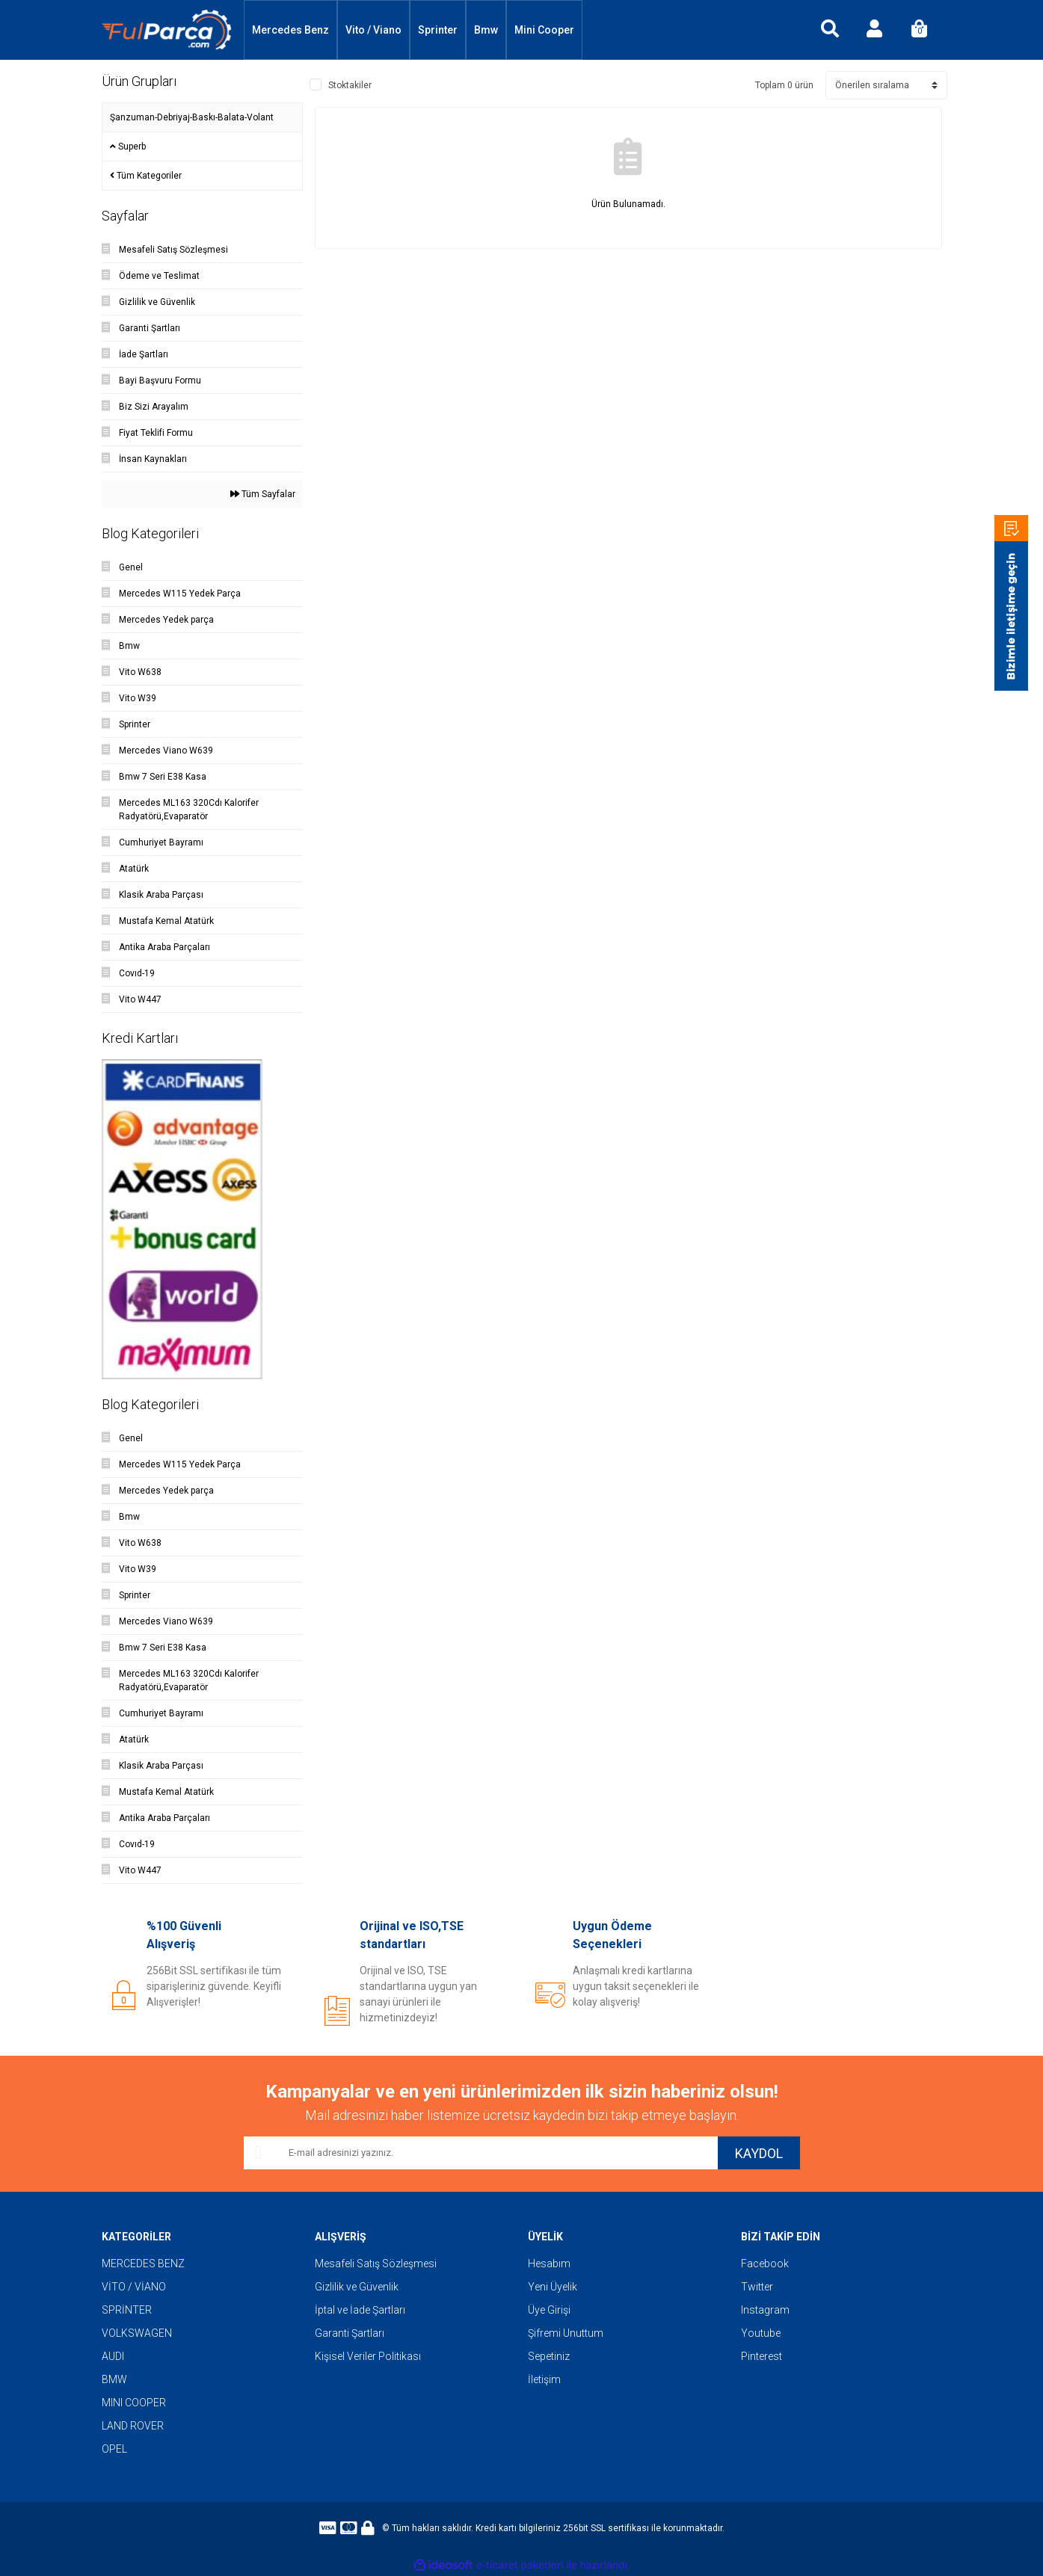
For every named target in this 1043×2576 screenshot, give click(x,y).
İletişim (544, 2379)
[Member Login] (874, 30)
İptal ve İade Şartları (360, 2310)
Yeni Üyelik (552, 2287)
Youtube (761, 2333)
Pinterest (761, 2356)
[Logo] (167, 30)
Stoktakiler (350, 85)
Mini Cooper (544, 30)
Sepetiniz (549, 2356)
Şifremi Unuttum (565, 2333)
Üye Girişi (549, 2310)
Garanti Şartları (349, 2333)
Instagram (765, 2310)
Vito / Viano (373, 30)
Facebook (765, 2264)
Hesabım (549, 2264)
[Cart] (919, 30)
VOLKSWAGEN (137, 2333)
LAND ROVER (133, 2426)
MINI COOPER (134, 2403)
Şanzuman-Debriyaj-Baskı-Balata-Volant (192, 117)
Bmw (486, 30)
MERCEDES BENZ (143, 2264)
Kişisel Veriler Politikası (368, 2356)
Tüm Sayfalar (262, 494)
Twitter (757, 2287)
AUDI (113, 2356)
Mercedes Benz (290, 30)
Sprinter (438, 30)
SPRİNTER (127, 2310)
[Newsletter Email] (481, 2152)
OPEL (114, 2449)
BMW (114, 2379)
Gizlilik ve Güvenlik (357, 2287)
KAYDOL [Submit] (759, 2153)
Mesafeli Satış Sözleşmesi (376, 2264)
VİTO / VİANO (134, 2287)
